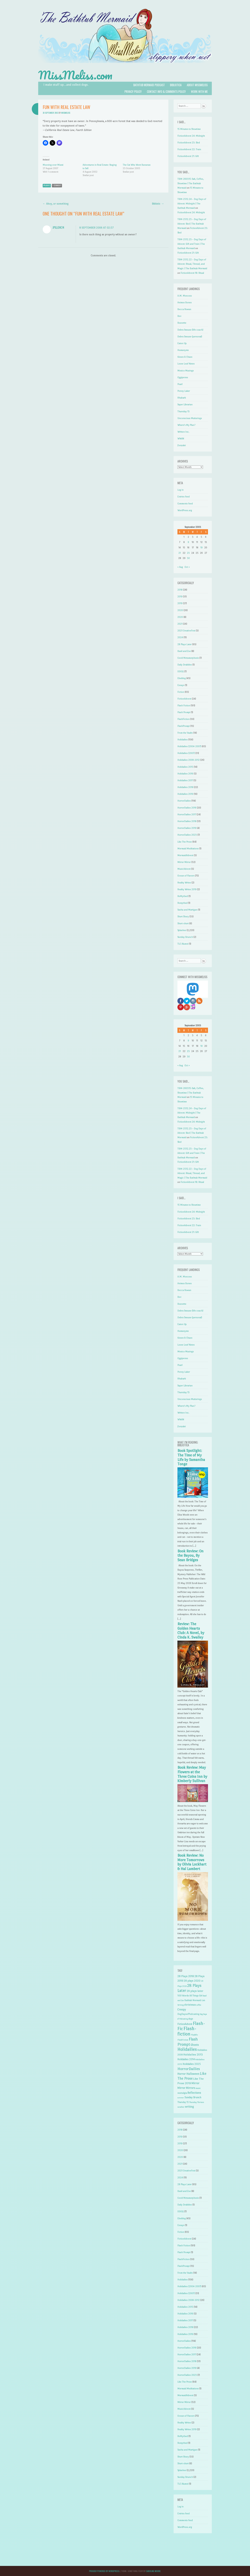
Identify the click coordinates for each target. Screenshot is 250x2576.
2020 (180, 610)
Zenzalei (181, 445)
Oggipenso (182, 377)
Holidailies (182, 739)
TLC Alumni (182, 943)
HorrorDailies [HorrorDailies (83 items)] (188, 2069)
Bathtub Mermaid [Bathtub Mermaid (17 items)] (192, 2000)
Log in (180, 490)
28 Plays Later (184, 644)
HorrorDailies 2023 (187, 835)
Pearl (179, 384)
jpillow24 (58, 227)
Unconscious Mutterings (189, 418)
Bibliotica (176, 85)
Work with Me (199, 92)
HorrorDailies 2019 (186, 828)
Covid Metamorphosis (188, 658)
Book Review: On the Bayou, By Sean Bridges (190, 1555)
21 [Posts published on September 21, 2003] (179, 553)
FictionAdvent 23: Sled (188, 142)
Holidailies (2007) (186, 753)
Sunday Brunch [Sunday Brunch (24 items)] (193, 2097)
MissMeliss (65, 112)
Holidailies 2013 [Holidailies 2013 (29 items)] (193, 2054)
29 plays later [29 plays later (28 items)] (195, 1991)
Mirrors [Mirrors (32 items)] (190, 2088)
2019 (179, 596)
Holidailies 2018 (185, 787)
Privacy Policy (133, 92)
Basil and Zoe (184, 651)
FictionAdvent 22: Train (189, 149)
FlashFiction (183, 719)
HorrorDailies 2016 (186, 807)
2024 (180, 637)
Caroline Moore (153, 2571)
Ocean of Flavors (185, 875)
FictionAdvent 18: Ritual (192, 273)
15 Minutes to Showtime (189, 129)
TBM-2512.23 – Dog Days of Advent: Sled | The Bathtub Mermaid (191, 223)
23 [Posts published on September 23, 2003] (188, 553)
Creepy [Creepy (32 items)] (181, 2009)
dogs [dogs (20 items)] (190, 2018)
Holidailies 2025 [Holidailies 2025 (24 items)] (192, 2063)
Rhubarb (181, 397)
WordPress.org (184, 510)
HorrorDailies (184, 800)
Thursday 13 (183, 411)
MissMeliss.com (75, 75)
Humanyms (183, 350)
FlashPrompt (183, 726)
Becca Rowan (184, 309)
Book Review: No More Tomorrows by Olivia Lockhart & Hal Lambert (191, 1862)
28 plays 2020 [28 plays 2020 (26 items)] (192, 1980)
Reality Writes (184, 882)
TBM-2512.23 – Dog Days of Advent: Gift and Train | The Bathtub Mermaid (191, 244)
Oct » (187, 567)
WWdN (180, 438)
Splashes (46, 185)
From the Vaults (185, 733)
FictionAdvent (184, 698)
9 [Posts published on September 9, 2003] (188, 542)
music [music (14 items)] (198, 2088)
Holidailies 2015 (185, 767)
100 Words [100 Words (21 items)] (183, 1995)
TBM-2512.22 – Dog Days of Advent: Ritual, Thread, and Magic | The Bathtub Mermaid (192, 264)
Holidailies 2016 (185, 773)
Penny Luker (183, 391)
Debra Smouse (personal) (189, 336)
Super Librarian (185, 404)
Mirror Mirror (184, 862)
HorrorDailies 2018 (186, 821)
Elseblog (181, 678)
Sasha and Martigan (187, 909)
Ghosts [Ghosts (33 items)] (195, 2044)
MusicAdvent (184, 869)
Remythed (182, 903)
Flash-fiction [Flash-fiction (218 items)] (186, 2031)
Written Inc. (183, 431)
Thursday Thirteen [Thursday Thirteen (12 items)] (196, 2102)
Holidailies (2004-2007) (189, 746)
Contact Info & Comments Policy (166, 92)
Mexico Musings (185, 370)
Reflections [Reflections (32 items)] (194, 2092)
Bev (179, 316)
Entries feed (183, 496)
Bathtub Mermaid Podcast (149, 85)
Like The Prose (184, 841)
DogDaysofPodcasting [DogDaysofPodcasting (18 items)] (188, 2014)
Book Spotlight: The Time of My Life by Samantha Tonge (191, 1457)
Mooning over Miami (53, 165)
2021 (179, 624)
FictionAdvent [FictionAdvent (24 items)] (184, 2023)
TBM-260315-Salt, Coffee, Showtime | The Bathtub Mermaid (190, 183)
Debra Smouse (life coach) (190, 329)
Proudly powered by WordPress (104, 2571)
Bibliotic (158, 203)
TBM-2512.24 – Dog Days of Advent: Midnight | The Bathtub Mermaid (191, 203)
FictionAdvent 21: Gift (188, 156)
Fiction (180, 692)
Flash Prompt (183, 712)
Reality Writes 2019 (187, 889)
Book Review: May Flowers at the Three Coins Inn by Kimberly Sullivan (192, 1774)
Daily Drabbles (184, 664)
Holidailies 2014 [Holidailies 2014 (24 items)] (186, 2059)
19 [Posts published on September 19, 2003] (201, 547)
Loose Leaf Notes (186, 363)
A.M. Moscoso (184, 295)
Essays (180, 685)
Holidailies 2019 (185, 794)
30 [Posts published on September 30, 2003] (188, 558)
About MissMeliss (197, 85)
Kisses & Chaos (184, 357)
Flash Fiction (183, 705)
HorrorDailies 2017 (186, 814)
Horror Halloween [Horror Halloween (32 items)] (188, 2073)
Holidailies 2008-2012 (188, 760)
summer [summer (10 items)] (180, 2098)
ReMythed (182, 896)
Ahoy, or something (56, 203)
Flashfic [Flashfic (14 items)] (194, 2035)
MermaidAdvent (185, 855)
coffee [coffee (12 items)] (198, 2005)
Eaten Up (182, 343)
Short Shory (183, 916)
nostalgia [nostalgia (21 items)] (182, 2092)
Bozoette (181, 323)
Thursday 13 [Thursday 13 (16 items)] (183, 2102)
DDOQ (180, 671)
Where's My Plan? (186, 425)
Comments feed (185, 503)
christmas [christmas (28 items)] (190, 2004)
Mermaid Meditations (188, 848)
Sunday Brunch (185, 937)
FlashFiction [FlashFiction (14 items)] (182, 2040)
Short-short (183, 923)
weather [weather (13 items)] (181, 2107)
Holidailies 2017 (185, 780)
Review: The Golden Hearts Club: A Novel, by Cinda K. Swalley (190, 1630)
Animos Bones (184, 302)
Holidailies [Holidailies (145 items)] (187, 2049)
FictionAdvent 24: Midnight (191, 136)
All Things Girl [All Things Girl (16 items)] (195, 1995)
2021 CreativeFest (186, 630)
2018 (179, 589)
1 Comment (56, 185)
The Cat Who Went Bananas (137, 165)
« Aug (180, 567)
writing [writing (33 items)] (189, 2106)
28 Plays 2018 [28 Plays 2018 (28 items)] (185, 1976)
